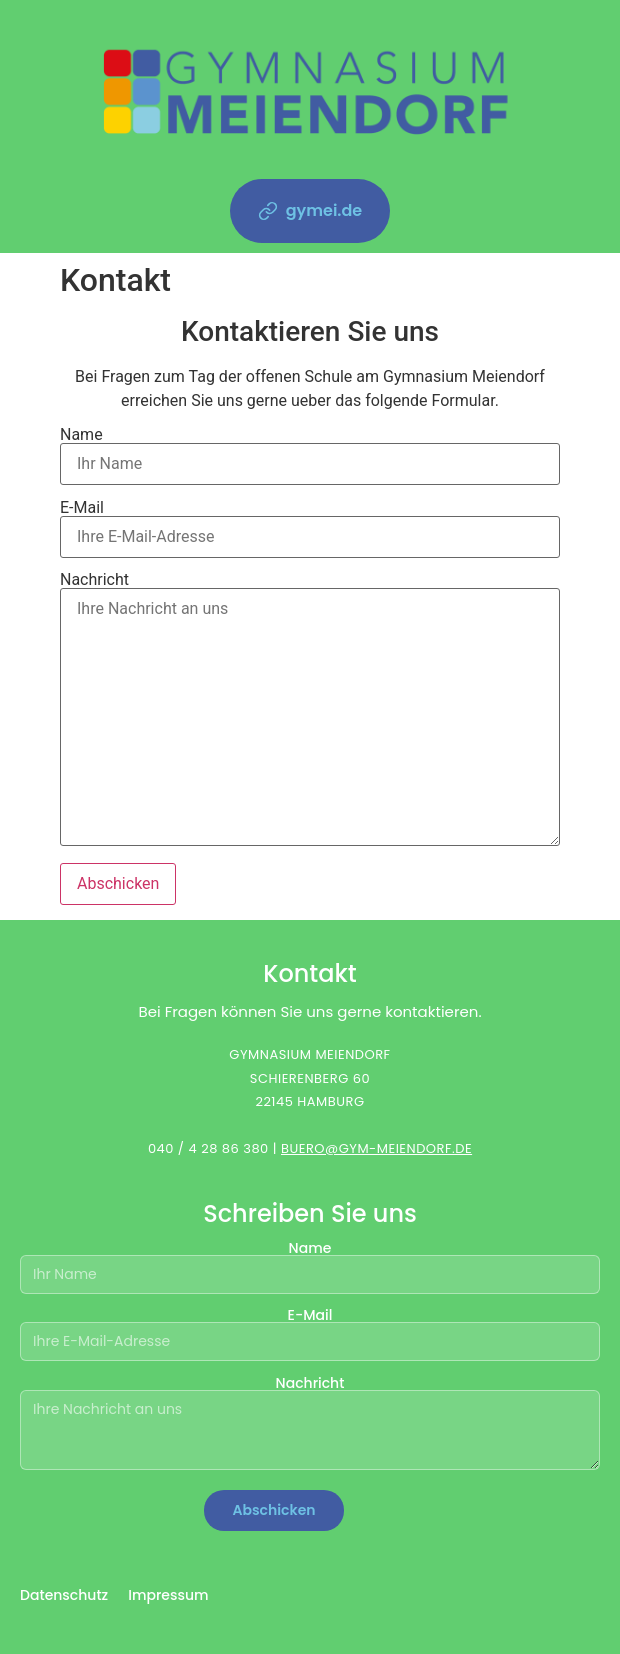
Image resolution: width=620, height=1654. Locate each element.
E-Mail (310, 523)
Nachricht (310, 710)
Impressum (168, 1595)
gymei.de (310, 210)
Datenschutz (64, 1595)
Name (310, 450)
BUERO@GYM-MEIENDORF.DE (376, 1148)
